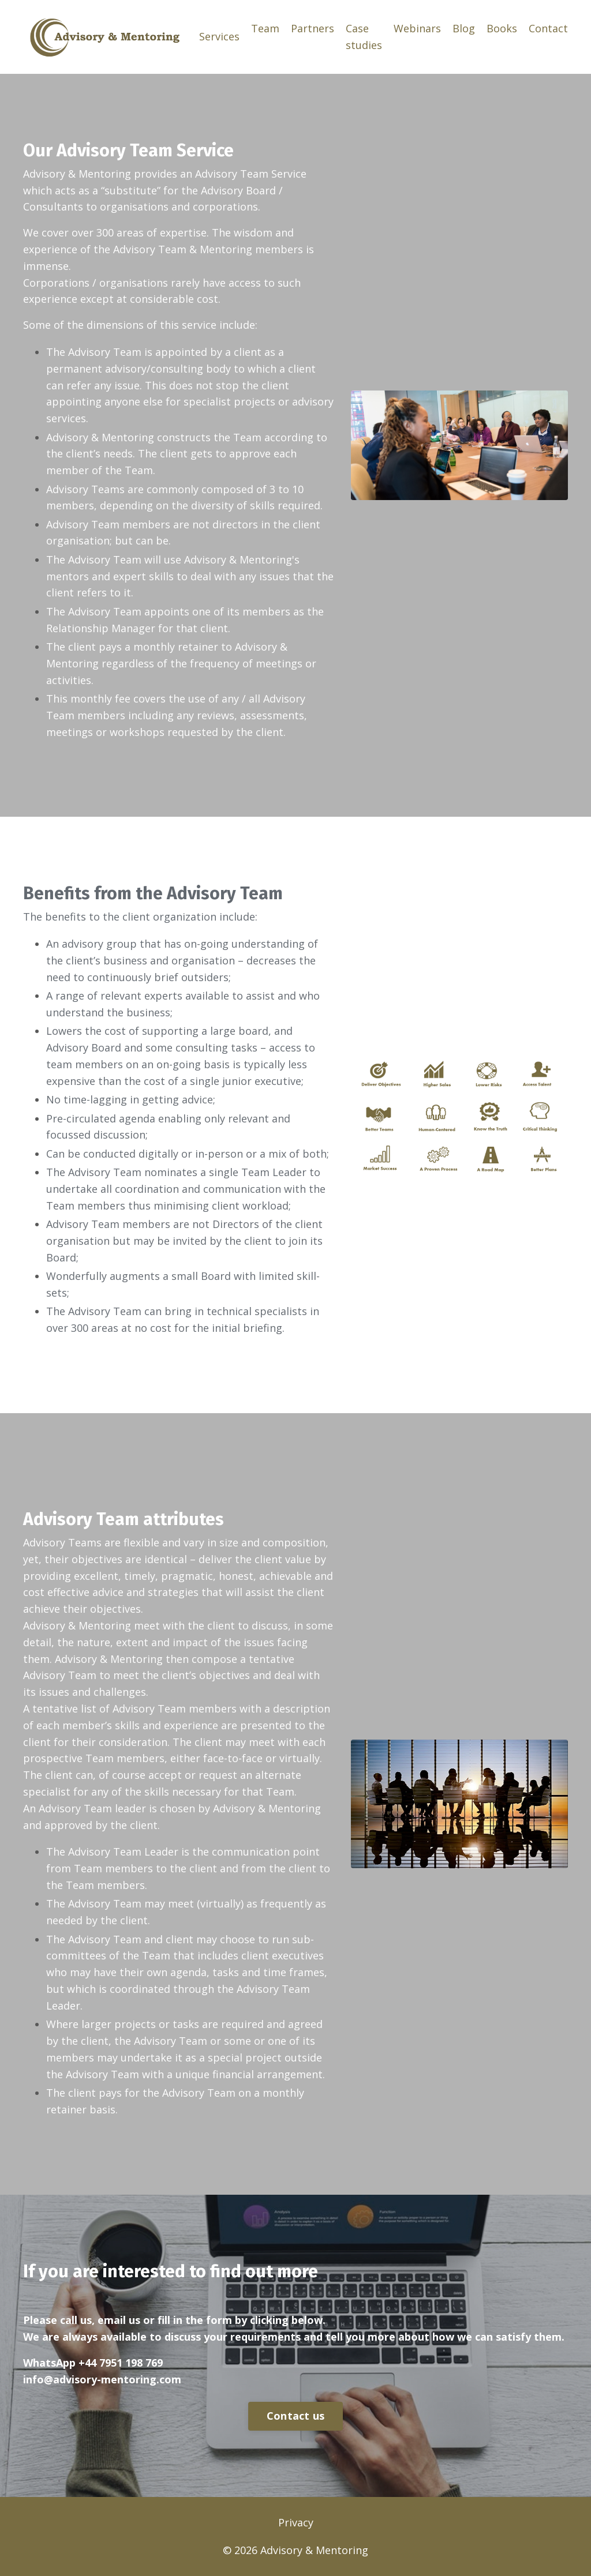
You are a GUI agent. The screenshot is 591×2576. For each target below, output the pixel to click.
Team (265, 28)
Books (502, 28)
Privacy (295, 2522)
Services (219, 36)
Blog (463, 28)
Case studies (364, 36)
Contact (548, 28)
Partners (312, 28)
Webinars (417, 28)
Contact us (296, 2416)
